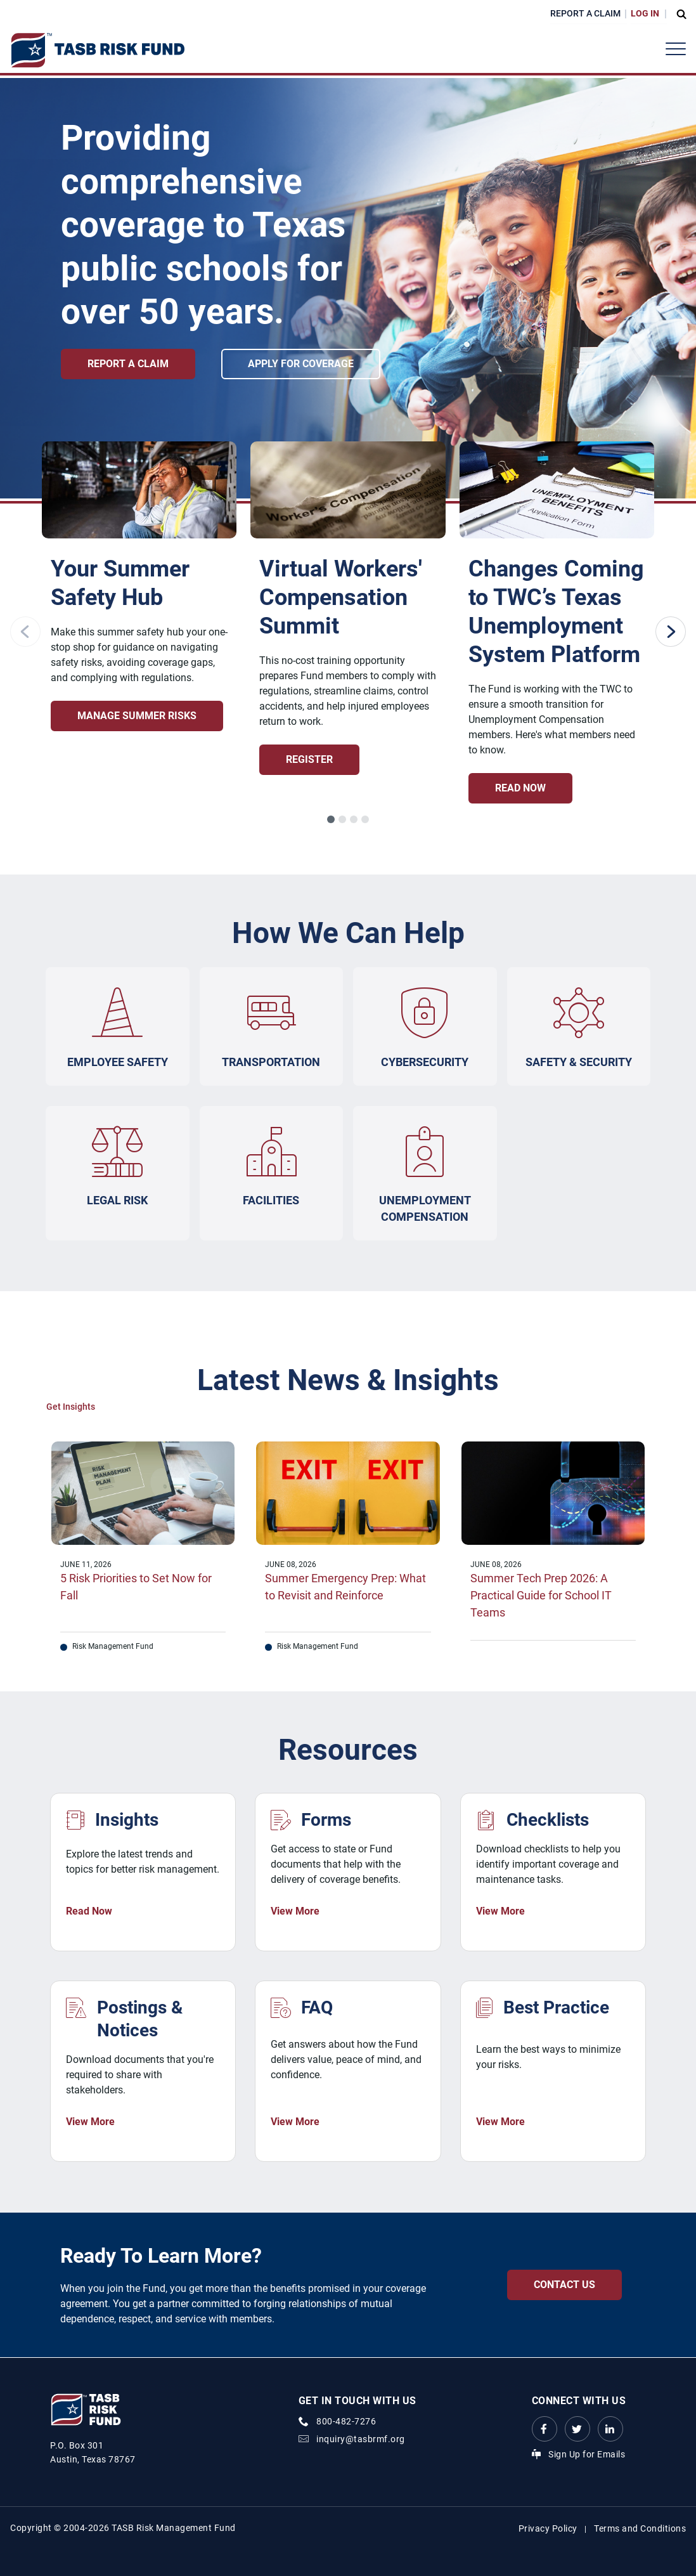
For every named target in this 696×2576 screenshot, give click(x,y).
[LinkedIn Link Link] (610, 2429)
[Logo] (97, 50)
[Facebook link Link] (544, 2429)
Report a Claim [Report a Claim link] (128, 364)
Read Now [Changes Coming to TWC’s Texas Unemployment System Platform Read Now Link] (520, 788)
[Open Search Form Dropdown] (678, 14)
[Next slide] (670, 631)
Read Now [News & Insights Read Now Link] (89, 1912)
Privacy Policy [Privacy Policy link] (548, 2528)
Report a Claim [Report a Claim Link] (585, 13)
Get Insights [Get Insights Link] (70, 1407)
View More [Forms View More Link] (295, 1912)
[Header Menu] (676, 48)
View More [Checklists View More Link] (500, 1912)
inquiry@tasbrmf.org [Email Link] (360, 2439)
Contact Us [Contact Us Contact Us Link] (564, 2285)
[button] (331, 819)
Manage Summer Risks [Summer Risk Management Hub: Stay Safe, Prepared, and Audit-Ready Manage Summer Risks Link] (137, 716)
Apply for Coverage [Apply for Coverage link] (308, 364)
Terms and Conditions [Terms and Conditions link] (640, 2528)
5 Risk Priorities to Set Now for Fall (136, 1587)
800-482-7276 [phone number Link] (346, 2421)
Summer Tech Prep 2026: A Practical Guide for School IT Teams (541, 1596)
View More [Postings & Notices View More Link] (90, 2122)
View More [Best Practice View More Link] (500, 2122)
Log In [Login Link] (645, 13)
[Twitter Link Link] (577, 2429)
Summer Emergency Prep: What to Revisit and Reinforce (345, 1587)
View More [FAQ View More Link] (295, 2122)
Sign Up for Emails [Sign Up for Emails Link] (586, 2454)
